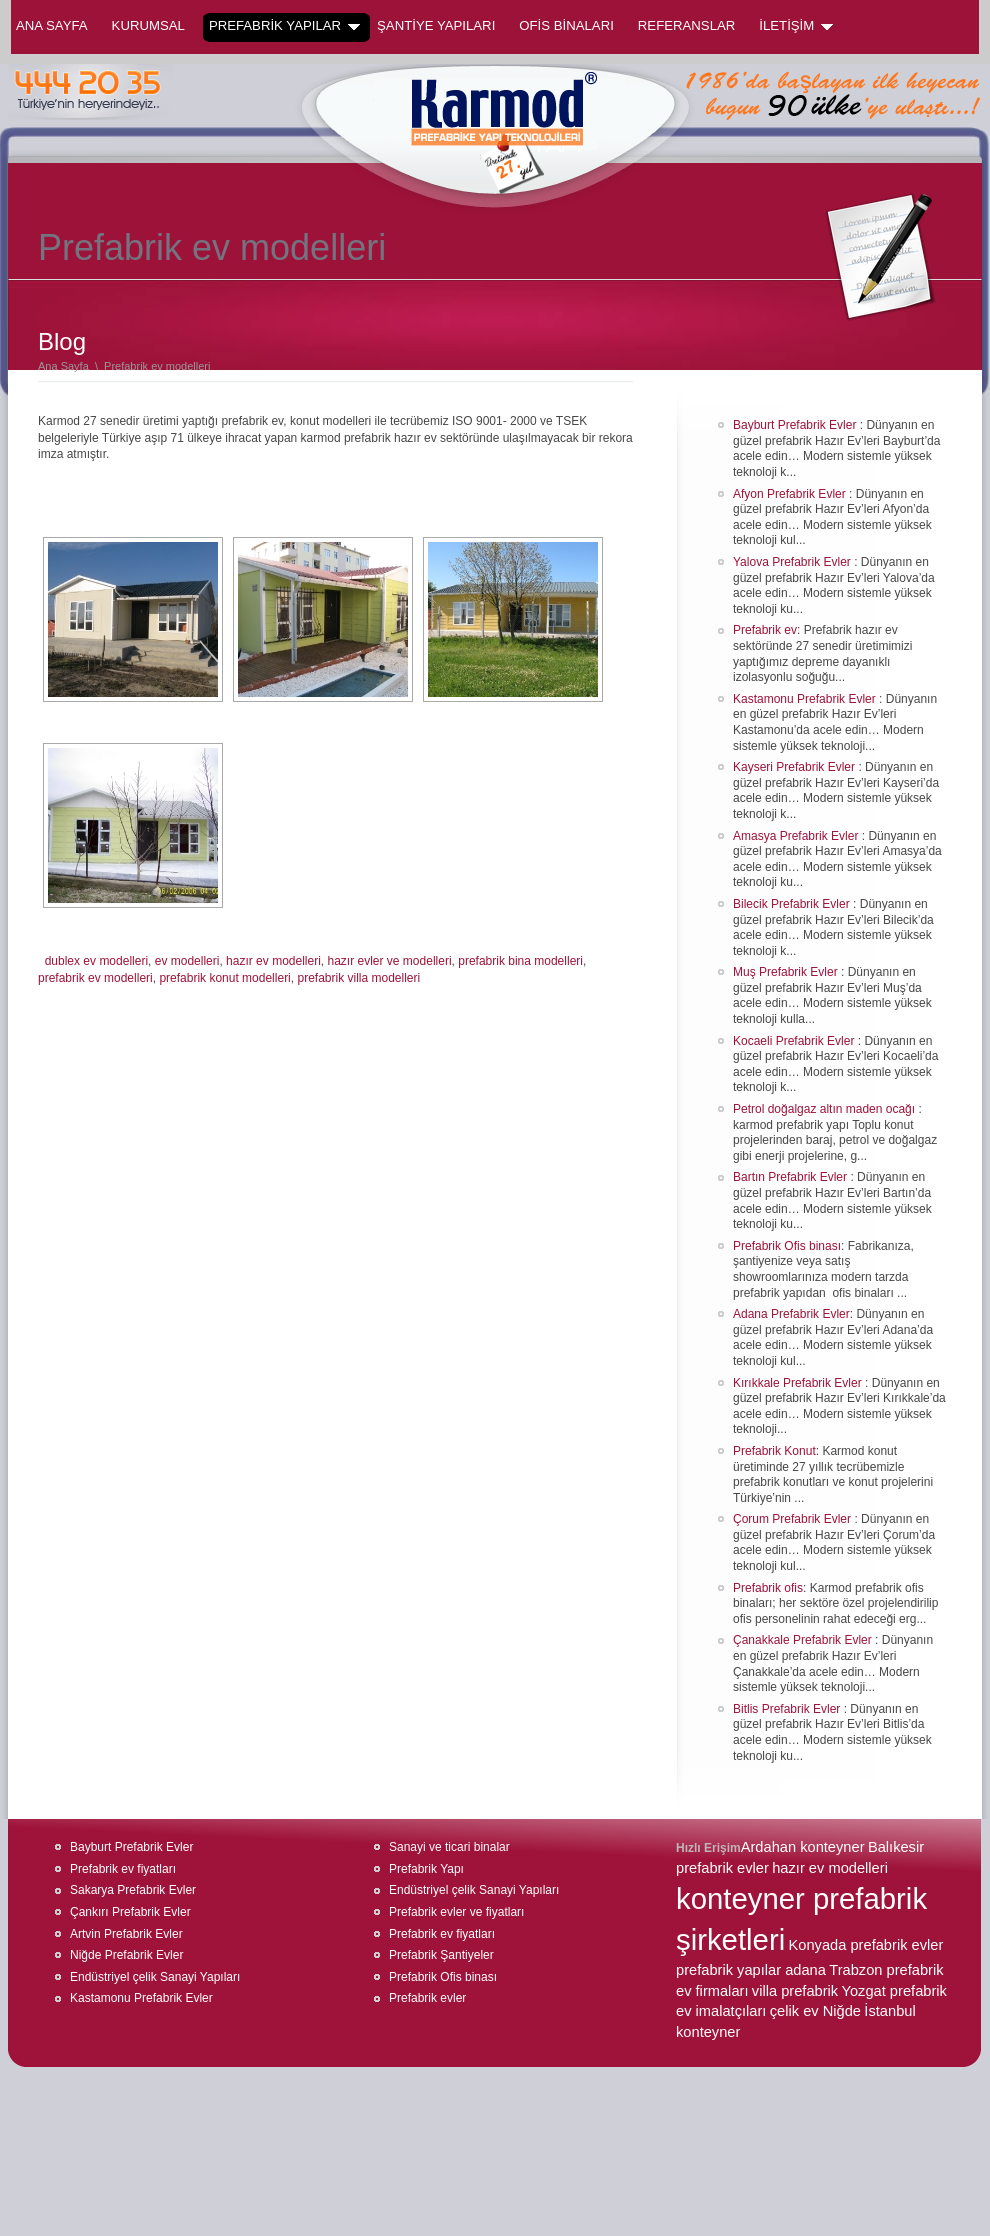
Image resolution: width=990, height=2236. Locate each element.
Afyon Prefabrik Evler (791, 494)
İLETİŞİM (796, 26)
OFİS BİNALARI (566, 25)
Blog (62, 341)
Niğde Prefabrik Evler (126, 1955)
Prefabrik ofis (768, 1588)
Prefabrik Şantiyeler (441, 1955)
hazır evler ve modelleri (390, 961)
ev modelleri (187, 961)
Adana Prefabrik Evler (791, 1314)
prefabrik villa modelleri (358, 978)
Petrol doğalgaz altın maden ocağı (825, 1109)
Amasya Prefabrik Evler (797, 836)
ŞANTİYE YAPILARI (436, 25)
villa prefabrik (795, 1991)
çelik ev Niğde (815, 2011)
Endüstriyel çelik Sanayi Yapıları (155, 1977)
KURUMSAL (148, 25)
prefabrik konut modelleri (224, 978)
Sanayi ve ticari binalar (449, 1847)
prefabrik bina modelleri (520, 961)
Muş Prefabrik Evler (787, 972)
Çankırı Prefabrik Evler (130, 1912)
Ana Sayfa (52, 25)
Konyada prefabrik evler (866, 1945)
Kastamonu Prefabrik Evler (806, 699)
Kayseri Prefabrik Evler (795, 767)
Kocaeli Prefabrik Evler (795, 1041)
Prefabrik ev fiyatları (123, 1869)
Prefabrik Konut (774, 1451)
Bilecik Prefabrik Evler (793, 904)
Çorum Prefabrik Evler (793, 1519)
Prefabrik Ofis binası (787, 1246)
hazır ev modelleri (273, 961)
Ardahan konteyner (803, 1847)
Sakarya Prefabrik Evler (133, 1890)
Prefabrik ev (765, 630)
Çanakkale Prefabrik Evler (804, 1640)
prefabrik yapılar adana (751, 1970)
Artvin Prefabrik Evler (126, 1934)
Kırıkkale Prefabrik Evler (799, 1383)
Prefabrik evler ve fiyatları (456, 1912)
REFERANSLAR (686, 25)
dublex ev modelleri (96, 961)
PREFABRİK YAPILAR (284, 26)
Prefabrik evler (427, 1998)
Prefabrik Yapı (426, 1869)
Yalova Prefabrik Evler (793, 562)
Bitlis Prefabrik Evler (788, 1709)
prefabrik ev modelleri (95, 978)
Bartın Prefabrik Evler (791, 1177)
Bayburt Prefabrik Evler (796, 425)
